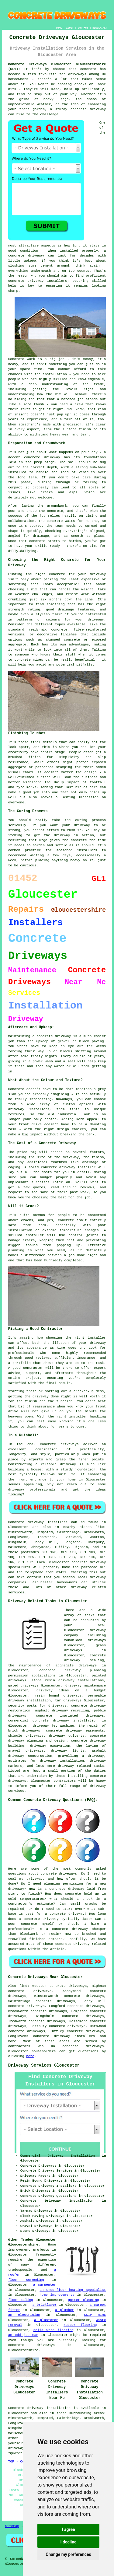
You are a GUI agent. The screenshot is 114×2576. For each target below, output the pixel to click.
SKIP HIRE (95, 2315)
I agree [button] (68, 2529)
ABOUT (70, 27)
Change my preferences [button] (68, 2554)
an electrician (24, 2315)
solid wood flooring (53, 2330)
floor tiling (20, 2300)
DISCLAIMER (99, 27)
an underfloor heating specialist (73, 2290)
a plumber (64, 2310)
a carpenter (44, 2285)
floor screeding (26, 2280)
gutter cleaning (83, 2300)
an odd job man (23, 2335)
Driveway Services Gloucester (44, 2065)
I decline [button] (68, 2541)
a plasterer (46, 2320)
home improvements (57, 2295)
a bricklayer (45, 2305)
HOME (59, 27)
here (30, 2056)
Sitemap (12, 2526)
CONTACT (83, 27)
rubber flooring (80, 2325)
